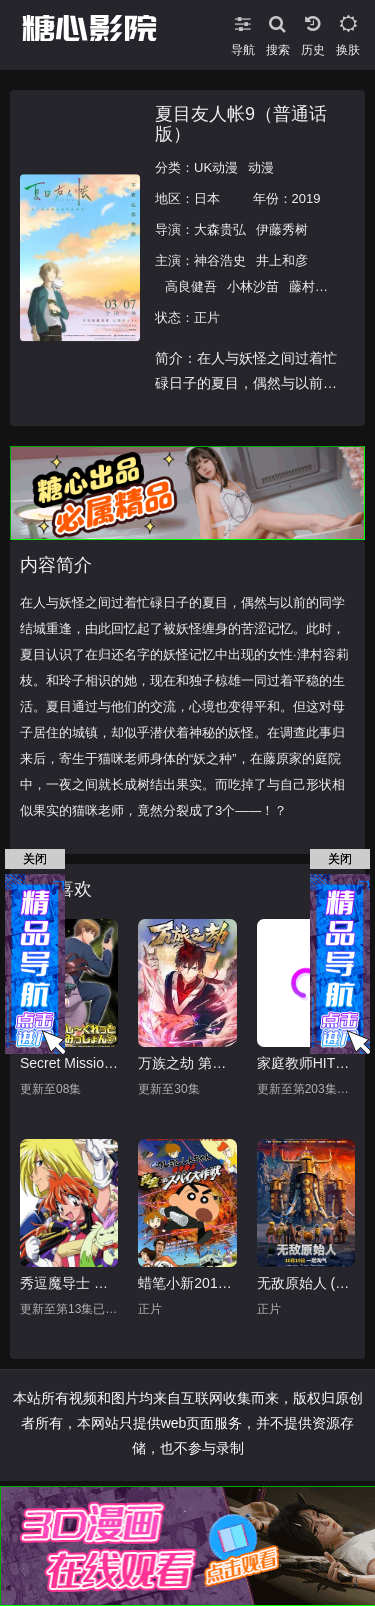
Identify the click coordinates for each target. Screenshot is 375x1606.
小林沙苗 (253, 286)
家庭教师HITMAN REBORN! (306, 1063)
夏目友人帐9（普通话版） (241, 124)
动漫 (261, 167)
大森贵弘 (220, 229)
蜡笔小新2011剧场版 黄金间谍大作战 (187, 1283)
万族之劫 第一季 (187, 1063)
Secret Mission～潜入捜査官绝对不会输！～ (69, 1063)
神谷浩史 (220, 260)
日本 (207, 198)
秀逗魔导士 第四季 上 (69, 1283)
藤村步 (308, 286)
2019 (306, 198)
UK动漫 (216, 167)
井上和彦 (282, 260)
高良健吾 (191, 286)
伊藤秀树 (282, 229)
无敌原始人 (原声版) (306, 1283)
